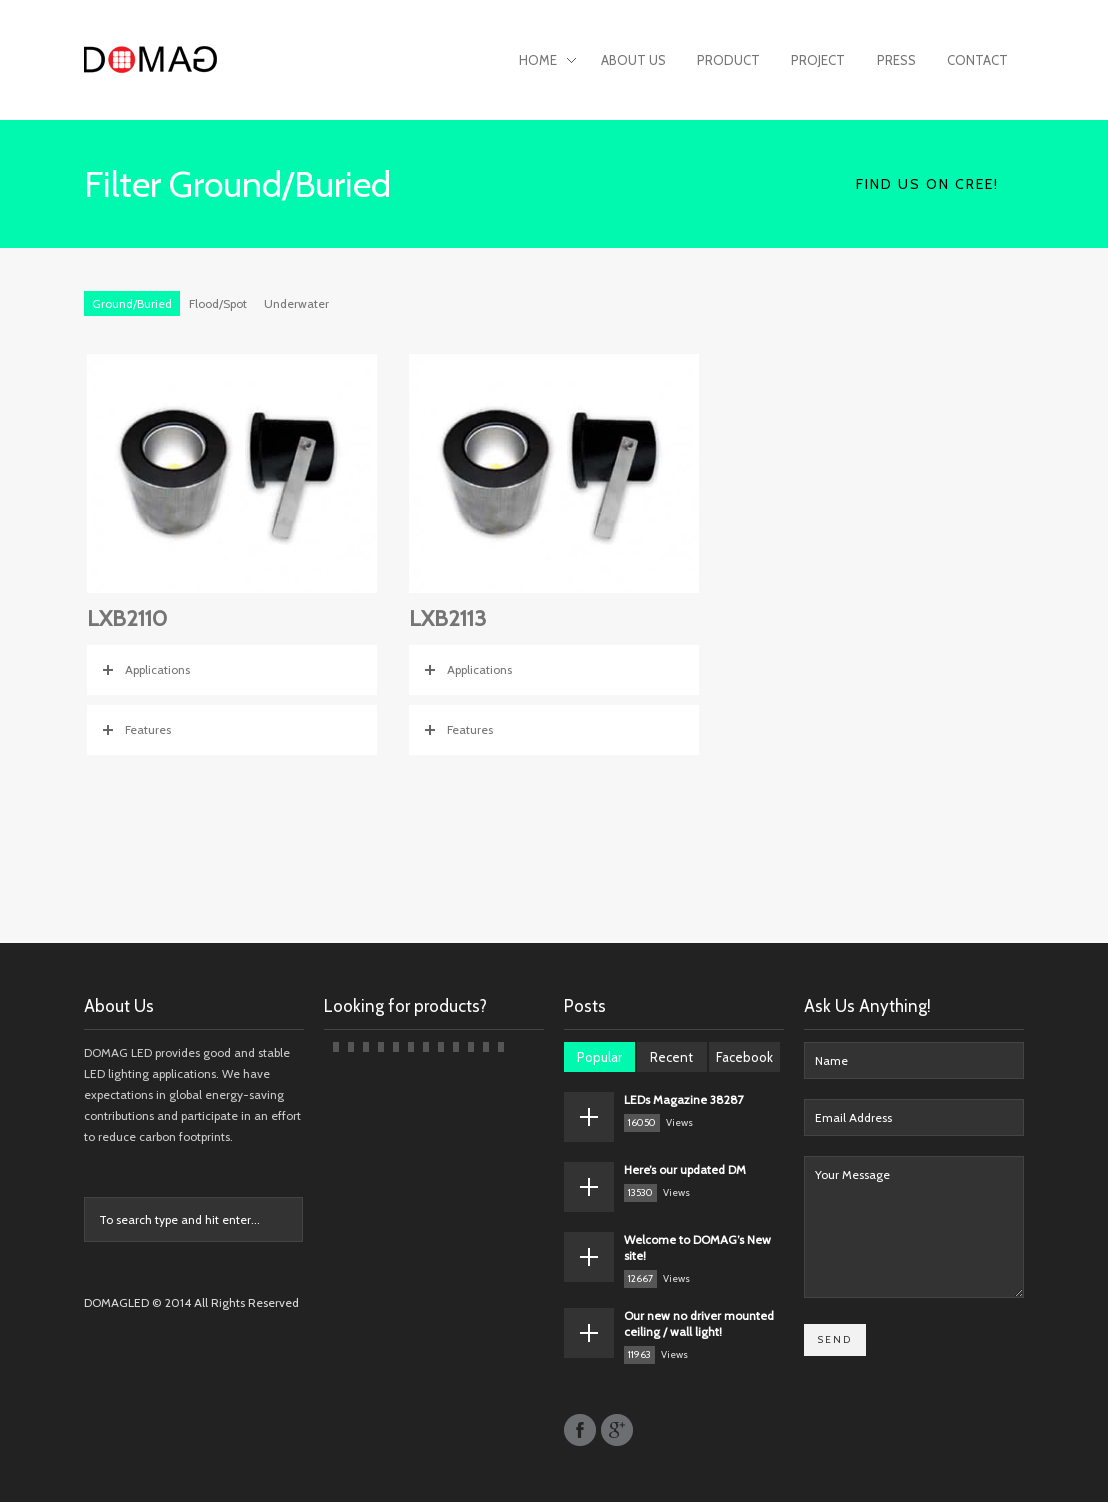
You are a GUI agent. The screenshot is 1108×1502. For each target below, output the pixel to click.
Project (818, 60)
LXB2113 (447, 618)
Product (728, 60)
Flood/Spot (218, 303)
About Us (633, 60)
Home (548, 62)
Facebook (744, 1057)
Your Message (914, 1227)
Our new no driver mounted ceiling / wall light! (699, 1323)
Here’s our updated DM (685, 1169)
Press (896, 60)
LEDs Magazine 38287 (684, 1099)
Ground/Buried (132, 303)
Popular (599, 1057)
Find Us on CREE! (927, 184)
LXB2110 (127, 618)
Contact (977, 60)
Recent (671, 1057)
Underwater (296, 303)
